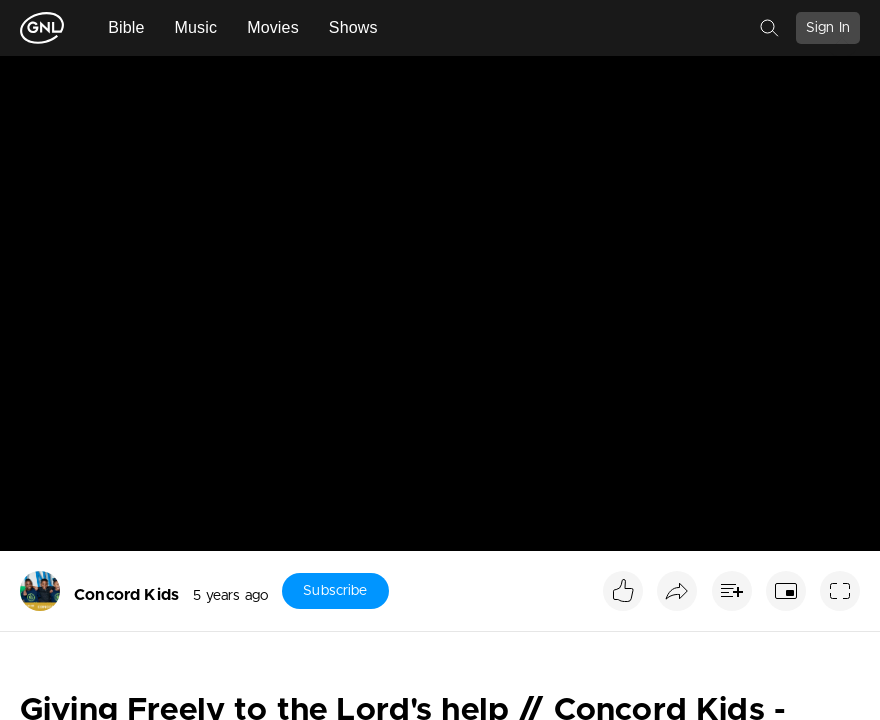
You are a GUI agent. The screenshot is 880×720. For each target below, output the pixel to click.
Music (196, 27)
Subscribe (335, 591)
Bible (126, 27)
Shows (353, 27)
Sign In (828, 28)
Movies (273, 27)
